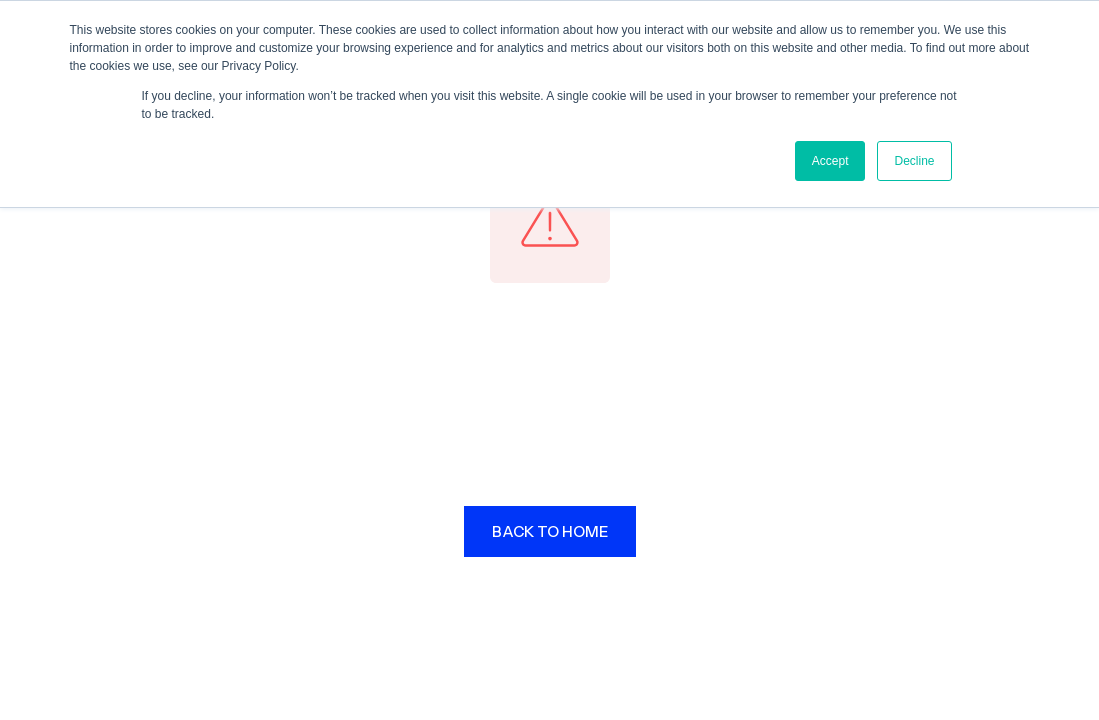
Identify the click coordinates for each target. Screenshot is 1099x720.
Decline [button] (914, 161)
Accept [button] (830, 161)
